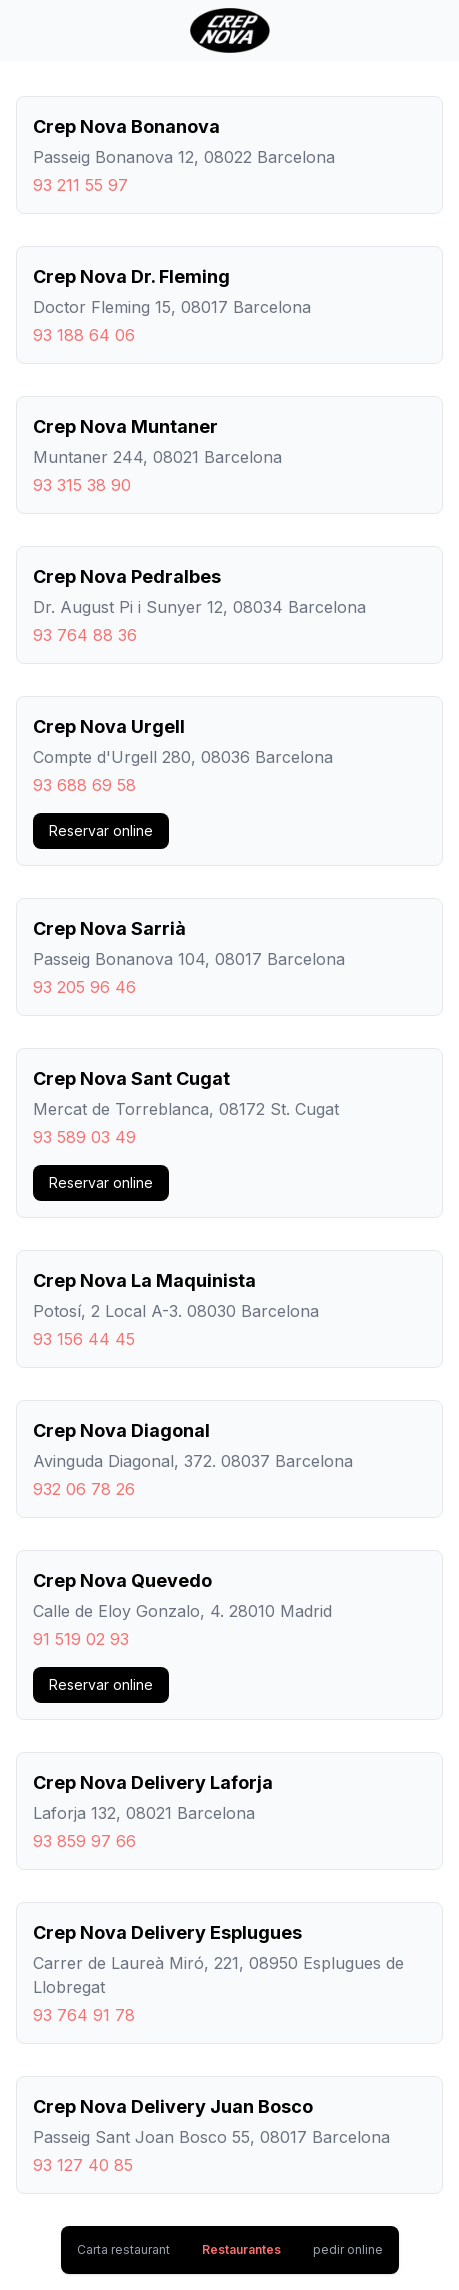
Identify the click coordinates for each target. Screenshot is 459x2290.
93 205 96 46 (84, 987)
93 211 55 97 (80, 185)
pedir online (348, 2249)
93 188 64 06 (84, 335)
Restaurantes (241, 2249)
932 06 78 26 (84, 1489)
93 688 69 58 (84, 785)
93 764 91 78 (84, 2015)
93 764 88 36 (85, 635)
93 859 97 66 (84, 1841)
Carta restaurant (123, 2249)
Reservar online (101, 830)
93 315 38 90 (82, 485)
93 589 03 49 (84, 1137)
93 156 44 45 (84, 1339)
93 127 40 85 (83, 2165)
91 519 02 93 (81, 1639)
